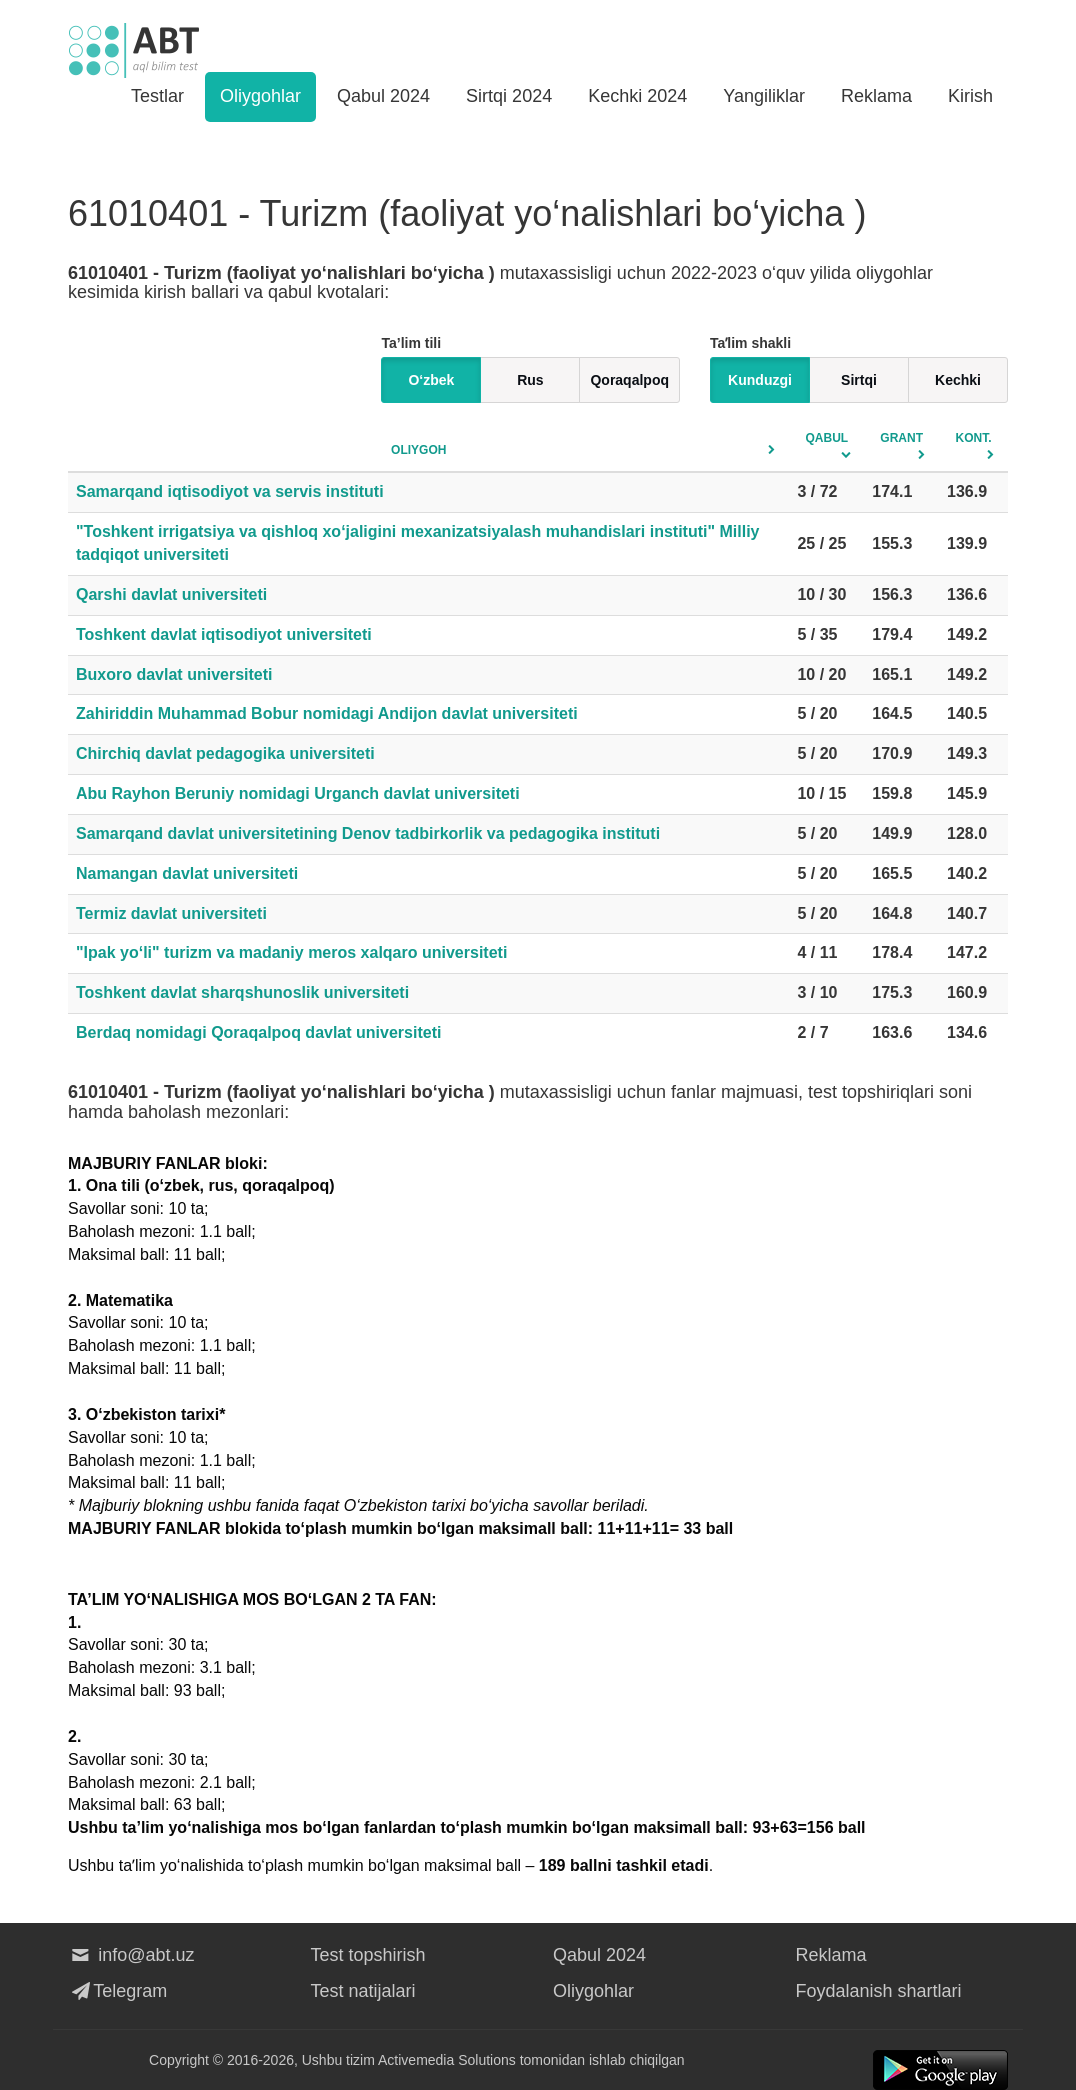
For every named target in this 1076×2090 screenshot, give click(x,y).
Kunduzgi (760, 380)
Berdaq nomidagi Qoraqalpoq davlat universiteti (258, 1032)
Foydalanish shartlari (879, 1991)
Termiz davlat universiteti (171, 913)
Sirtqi (859, 380)
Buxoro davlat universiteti (174, 674)
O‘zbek (431, 380)
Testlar (157, 96)
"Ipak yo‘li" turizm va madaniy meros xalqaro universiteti (291, 952)
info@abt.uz (131, 1955)
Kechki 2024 (637, 96)
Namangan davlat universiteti (187, 873)
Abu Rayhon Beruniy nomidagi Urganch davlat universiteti (298, 793)
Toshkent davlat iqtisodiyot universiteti (224, 634)
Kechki (958, 380)
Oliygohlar (260, 96)
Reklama (876, 96)
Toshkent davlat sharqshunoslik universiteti (242, 992)
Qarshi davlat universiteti (171, 594)
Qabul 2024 (383, 96)
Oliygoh (418, 450)
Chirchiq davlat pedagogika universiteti (225, 753)
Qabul (827, 438)
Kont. (974, 438)
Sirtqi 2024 (509, 96)
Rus (530, 380)
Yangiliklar (764, 96)
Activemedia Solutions (447, 2060)
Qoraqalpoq (629, 380)
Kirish (970, 96)
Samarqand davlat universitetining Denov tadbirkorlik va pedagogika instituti (368, 833)
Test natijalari (363, 1991)
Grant (901, 438)
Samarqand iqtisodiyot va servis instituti (230, 491)
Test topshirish (368, 1955)
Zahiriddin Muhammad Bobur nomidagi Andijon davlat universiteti (327, 713)
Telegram (117, 1991)
